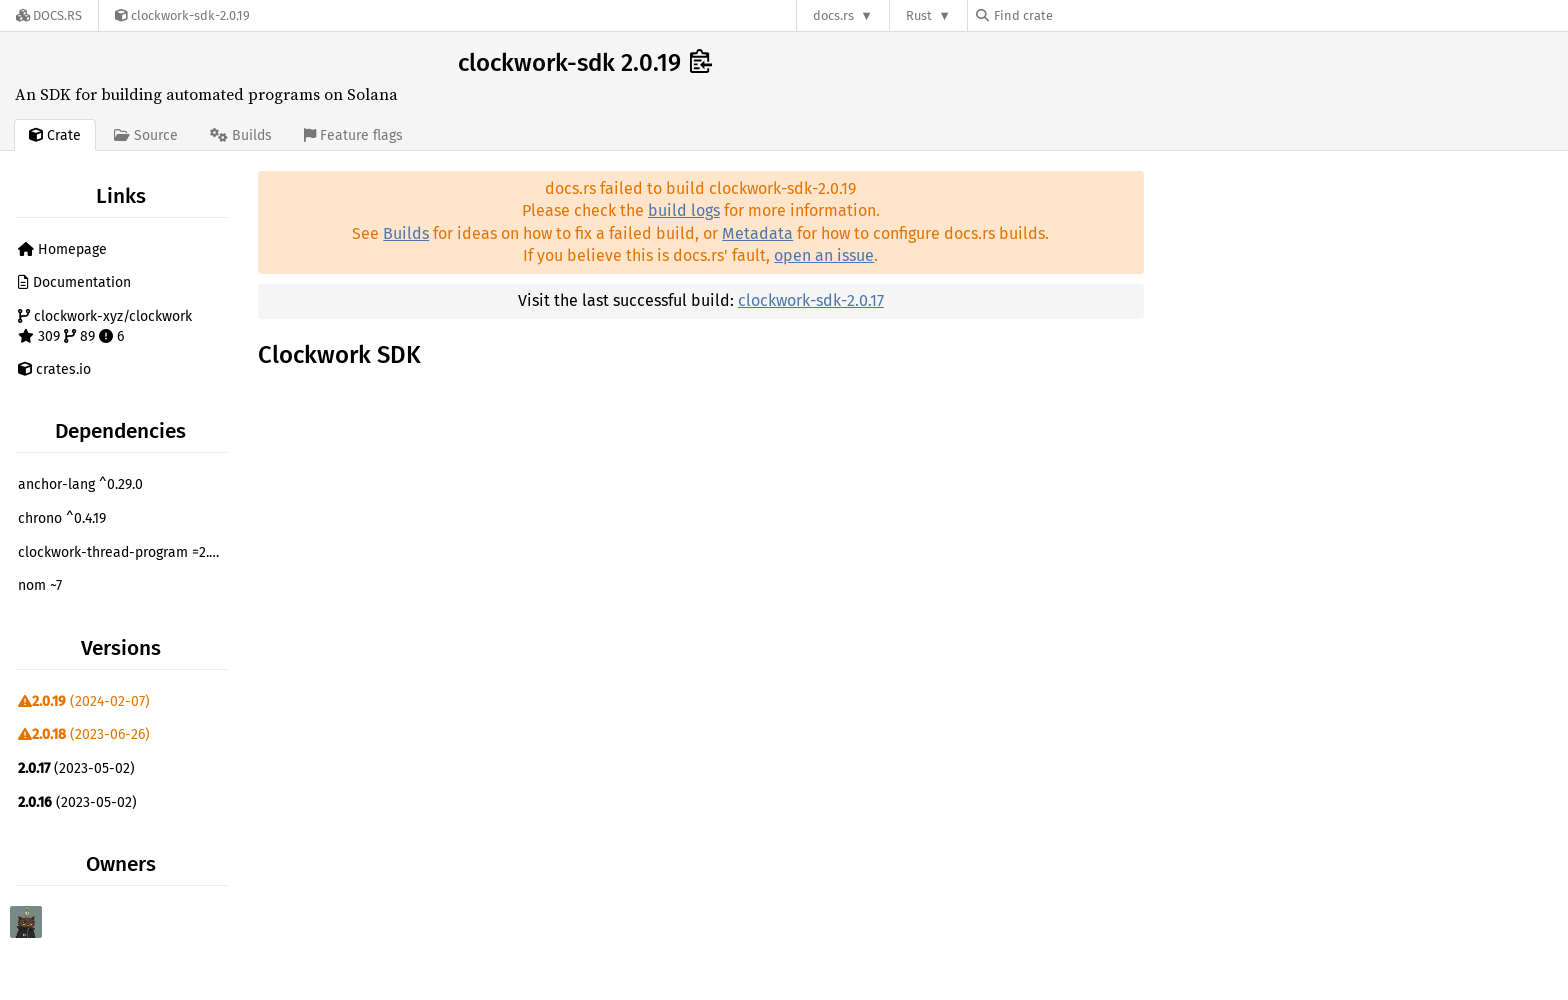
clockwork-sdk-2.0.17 (811, 300)
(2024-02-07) (84, 701)
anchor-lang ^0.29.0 (80, 484)
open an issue (824, 255)
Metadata (757, 233)
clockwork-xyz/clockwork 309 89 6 (105, 326)
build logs (684, 210)
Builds (406, 233)
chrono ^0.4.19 (62, 518)
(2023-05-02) (76, 768)
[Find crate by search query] (1076, 15)
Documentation (74, 282)
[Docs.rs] (49, 15)
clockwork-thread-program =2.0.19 (124, 552)
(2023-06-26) (84, 734)
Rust (919, 15)
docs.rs (833, 15)
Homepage (62, 249)
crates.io (54, 369)
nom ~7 (40, 585)
